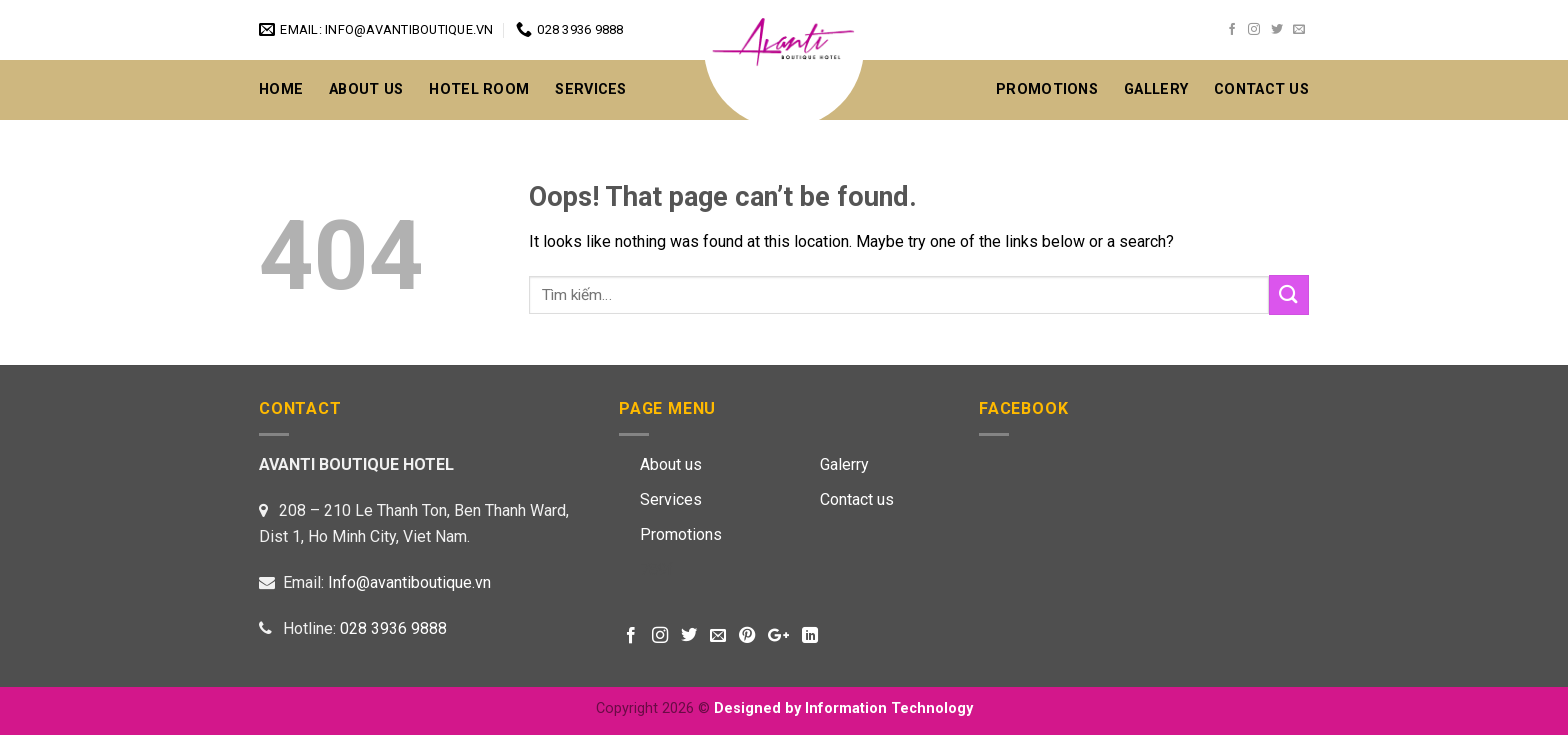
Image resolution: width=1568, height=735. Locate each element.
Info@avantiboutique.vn (409, 582)
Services (590, 89)
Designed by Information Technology (843, 708)
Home (281, 89)
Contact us (857, 499)
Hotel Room (479, 89)
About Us (366, 89)
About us (671, 464)
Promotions (1047, 89)
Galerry (844, 464)
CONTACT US (1261, 89)
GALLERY (1156, 89)
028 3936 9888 (393, 628)
